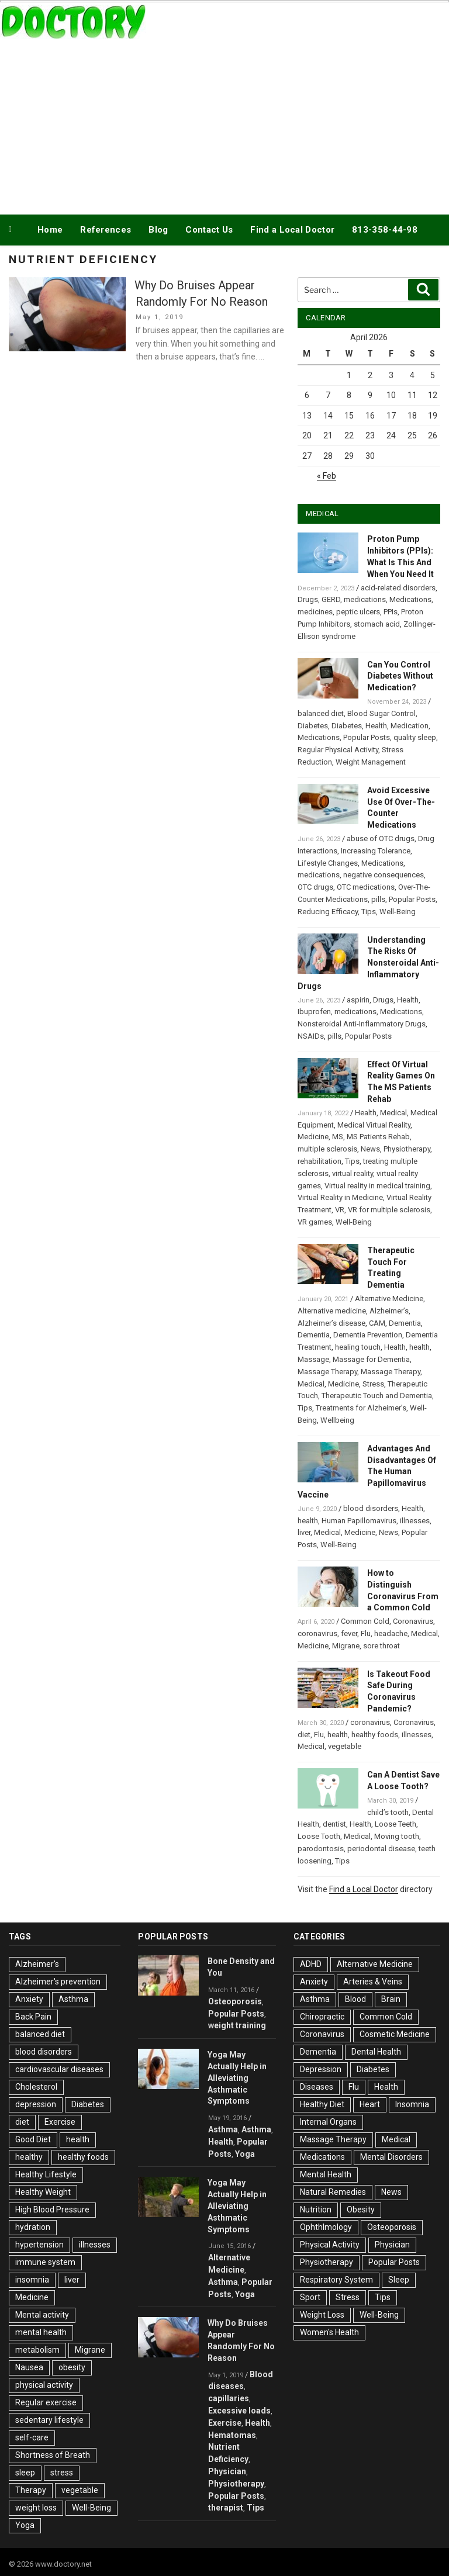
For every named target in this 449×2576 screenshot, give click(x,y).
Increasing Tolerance (375, 850)
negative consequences (383, 874)
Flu (366, 1633)
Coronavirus (413, 1621)
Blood (355, 1999)
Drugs (308, 599)
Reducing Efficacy (328, 911)
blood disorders (370, 1508)
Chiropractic (322, 2016)
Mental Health (325, 2174)
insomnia (32, 2279)
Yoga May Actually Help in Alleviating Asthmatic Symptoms (237, 2077)
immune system (45, 2262)
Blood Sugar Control (381, 713)
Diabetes (313, 725)
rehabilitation (319, 1161)
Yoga (24, 2525)
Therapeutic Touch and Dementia (377, 1395)
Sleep (398, 2279)
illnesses (415, 1520)
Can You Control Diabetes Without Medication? (400, 676)
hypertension (39, 2244)
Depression (320, 2069)
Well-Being (397, 911)
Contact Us (209, 229)
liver (304, 1532)
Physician (227, 2471)
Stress (373, 1383)
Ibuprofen (314, 1011)
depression (35, 2104)
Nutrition (315, 2209)
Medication (410, 725)
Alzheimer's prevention (58, 1981)
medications (365, 599)
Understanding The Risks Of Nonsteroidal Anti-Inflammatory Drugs (368, 963)
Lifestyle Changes (328, 863)
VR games (315, 1222)
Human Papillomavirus (359, 1520)
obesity (71, 2367)
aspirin (358, 999)
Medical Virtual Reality (373, 1125)
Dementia (405, 1323)
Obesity (361, 2209)
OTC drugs (315, 887)
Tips (368, 911)
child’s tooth (388, 1812)
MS (337, 1136)
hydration (32, 2227)
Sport (310, 2297)
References (105, 229)
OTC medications (366, 887)
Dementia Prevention (367, 1334)
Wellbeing (337, 1420)
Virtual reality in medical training (377, 1185)
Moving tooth (396, 1836)
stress (61, 2472)
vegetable (344, 1746)
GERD (331, 599)
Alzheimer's (37, 1964)
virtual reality (352, 1173)
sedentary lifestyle (49, 2420)
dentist (334, 1824)
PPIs (391, 611)
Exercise (59, 2122)
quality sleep (414, 737)
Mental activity (42, 2314)
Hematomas (232, 2435)
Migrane (346, 1645)
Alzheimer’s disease (331, 1323)
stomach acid (377, 624)
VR (339, 1209)
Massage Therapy (327, 1371)
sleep (25, 2472)
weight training (237, 2025)
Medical (393, 1112)
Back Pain (33, 2016)
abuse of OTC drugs (381, 838)
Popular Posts (366, 737)
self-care (32, 2437)
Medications (410, 599)
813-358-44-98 (384, 229)
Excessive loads (239, 2410)
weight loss (36, 2507)
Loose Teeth (395, 1824)
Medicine (313, 1136)
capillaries (228, 2398)
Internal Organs (328, 2122)
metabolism (37, 2349)
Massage (313, 1359)
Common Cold (365, 1621)
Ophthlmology (326, 2227)
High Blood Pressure (52, 2209)
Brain (390, 1999)
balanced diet (321, 713)
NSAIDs (311, 1036)
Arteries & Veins (372, 1981)
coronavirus (317, 1633)
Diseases (316, 2086)
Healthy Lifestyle (46, 2174)
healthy (29, 2157)
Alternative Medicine (389, 1298)
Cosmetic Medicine (395, 2034)
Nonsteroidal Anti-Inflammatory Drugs (362, 1023)
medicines (315, 611)
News (370, 1148)
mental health (41, 2332)
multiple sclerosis (327, 1148)
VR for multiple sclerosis (389, 1209)
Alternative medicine (332, 1310)
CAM (377, 1323)
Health (376, 725)
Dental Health (376, 2051)
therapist (225, 2507)
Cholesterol (36, 2086)
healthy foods (374, 1734)
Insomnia (412, 2104)
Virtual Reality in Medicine (340, 1197)
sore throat (381, 1645)
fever (349, 1633)
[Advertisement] (224, 124)
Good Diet (33, 2139)
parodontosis (321, 1848)
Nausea (29, 2367)
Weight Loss (322, 2314)
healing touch (358, 1347)
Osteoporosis (235, 2001)
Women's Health (329, 2332)
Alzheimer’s (389, 1310)
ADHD (311, 1964)
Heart (370, 2104)
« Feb (326, 475)
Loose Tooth (319, 1836)
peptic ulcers (358, 611)
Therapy (30, 2490)
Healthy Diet (322, 2104)
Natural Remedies (333, 2192)
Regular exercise (46, 2402)
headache (390, 1633)
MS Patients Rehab (378, 1136)
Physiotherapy (407, 1148)
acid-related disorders (398, 587)
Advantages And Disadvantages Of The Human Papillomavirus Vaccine (367, 1471)
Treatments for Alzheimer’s (361, 1407)
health (419, 1347)
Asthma (73, 1999)
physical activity (44, 2385)
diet (304, 1734)
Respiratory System (336, 2279)
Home (50, 229)
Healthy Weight (43, 2192)
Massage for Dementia (371, 1359)
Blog (158, 229)
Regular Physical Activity (338, 749)
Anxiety (29, 1999)
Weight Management (371, 762)
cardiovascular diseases (59, 2069)
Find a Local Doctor (292, 229)
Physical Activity (330, 2244)
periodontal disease (381, 1848)
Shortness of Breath (52, 2455)
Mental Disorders (391, 2157)
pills (378, 899)
